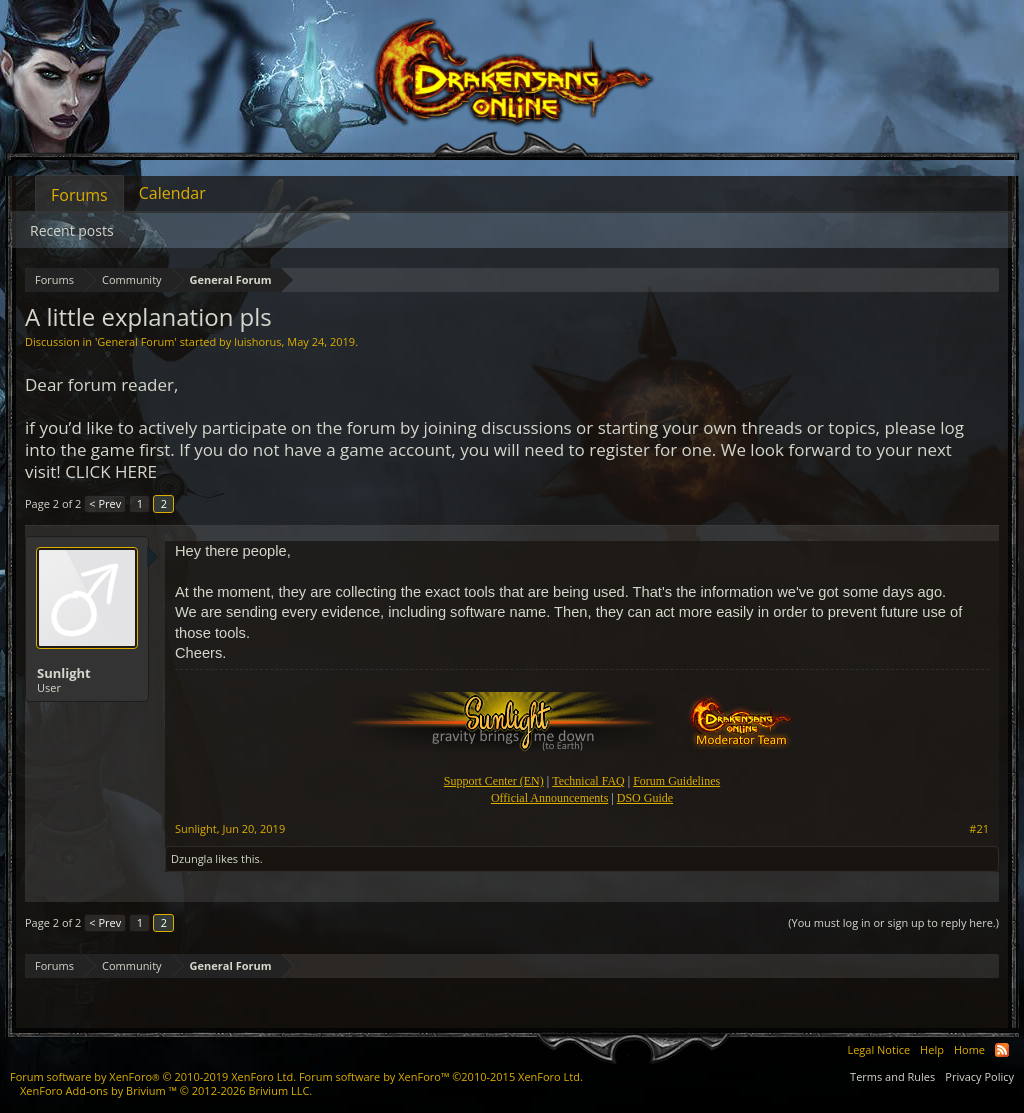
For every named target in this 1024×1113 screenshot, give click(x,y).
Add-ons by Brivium (166, 1090)
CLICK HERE (111, 471)
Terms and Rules (892, 1076)
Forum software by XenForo (153, 1076)
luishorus (257, 341)
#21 (979, 829)
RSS (1002, 1050)
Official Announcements (549, 798)
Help (932, 1049)
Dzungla (192, 858)
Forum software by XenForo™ (441, 1076)
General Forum (135, 341)
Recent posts (72, 230)
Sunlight (64, 673)
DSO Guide (645, 798)
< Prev (105, 503)
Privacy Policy (979, 1076)
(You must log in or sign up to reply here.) (893, 922)
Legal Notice (878, 1049)
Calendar (172, 193)
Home (969, 1049)
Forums (79, 195)
